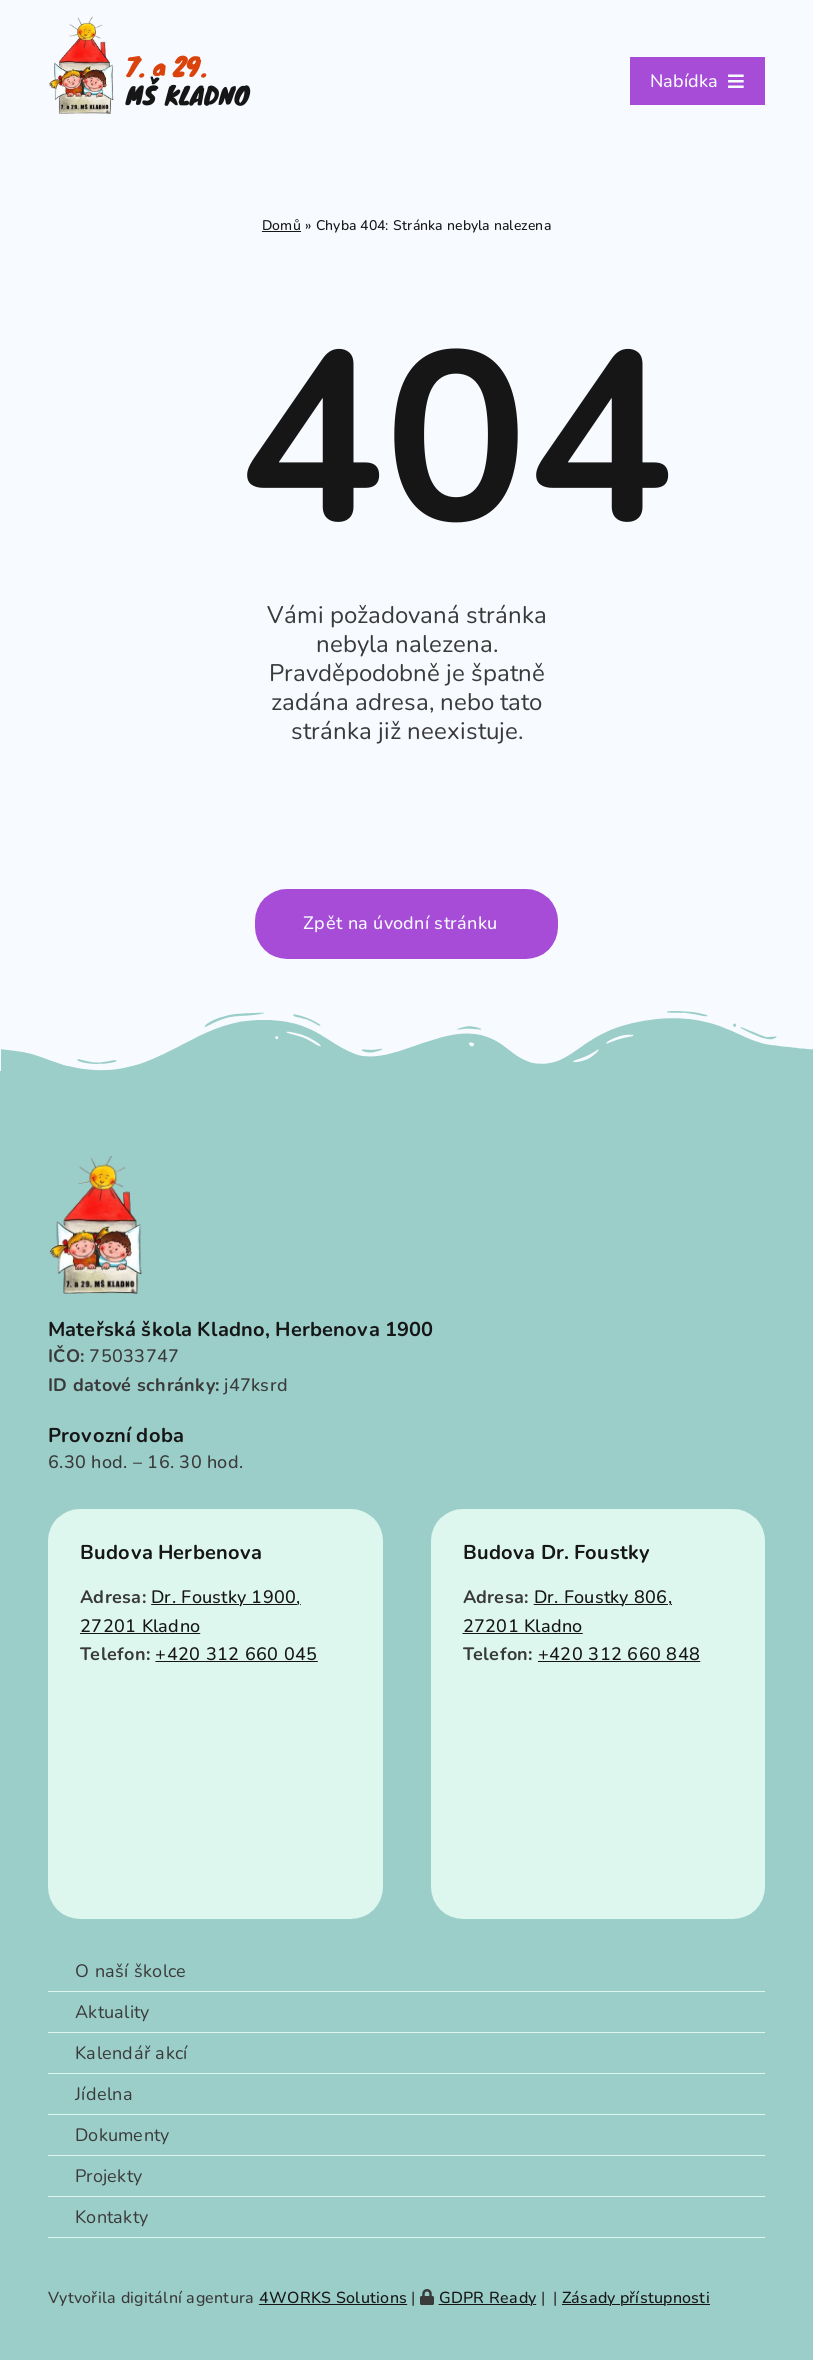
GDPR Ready (488, 2298)
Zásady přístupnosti (636, 2298)
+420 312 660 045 (236, 1654)
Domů (281, 225)
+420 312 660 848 (619, 1654)
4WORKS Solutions (333, 2298)
